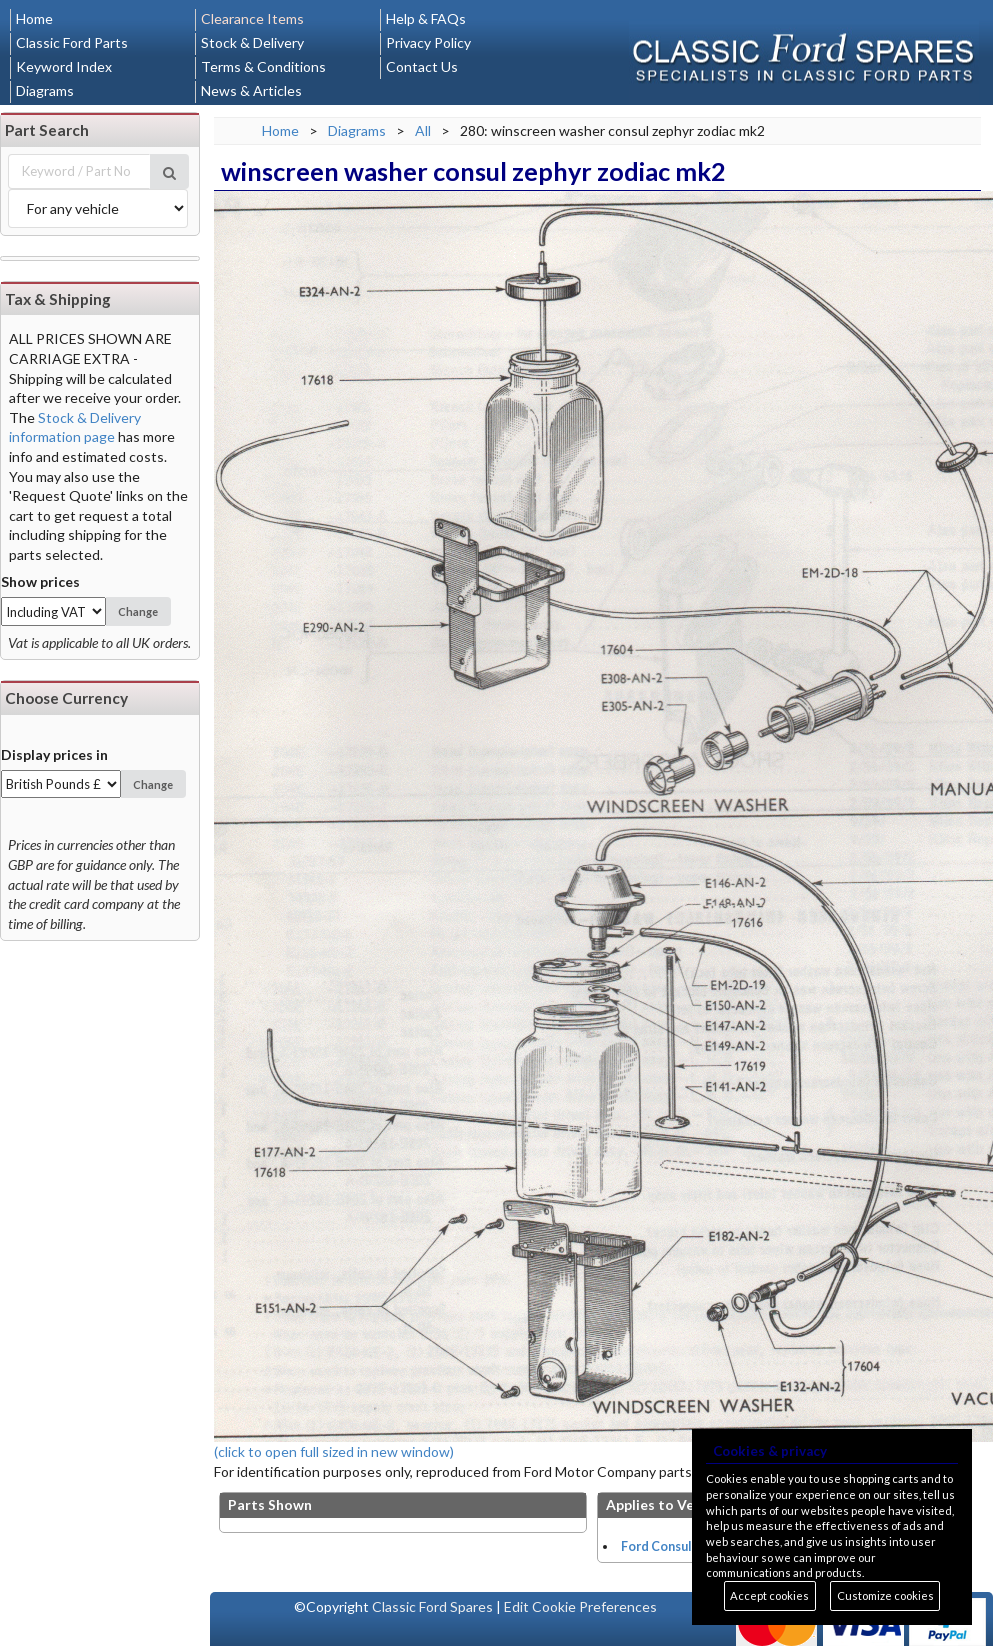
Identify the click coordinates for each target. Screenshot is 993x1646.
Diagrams (45, 90)
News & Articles (251, 90)
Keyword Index (64, 66)
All (423, 130)
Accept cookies (769, 1595)
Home (34, 18)
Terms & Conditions (263, 66)
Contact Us (422, 66)
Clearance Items (252, 18)
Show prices (40, 581)
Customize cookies (885, 1595)
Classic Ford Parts (72, 42)
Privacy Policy (428, 42)
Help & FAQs (426, 18)
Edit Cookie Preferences (580, 1606)
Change (138, 611)
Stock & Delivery (252, 42)
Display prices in (54, 754)
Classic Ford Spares (432, 1606)
